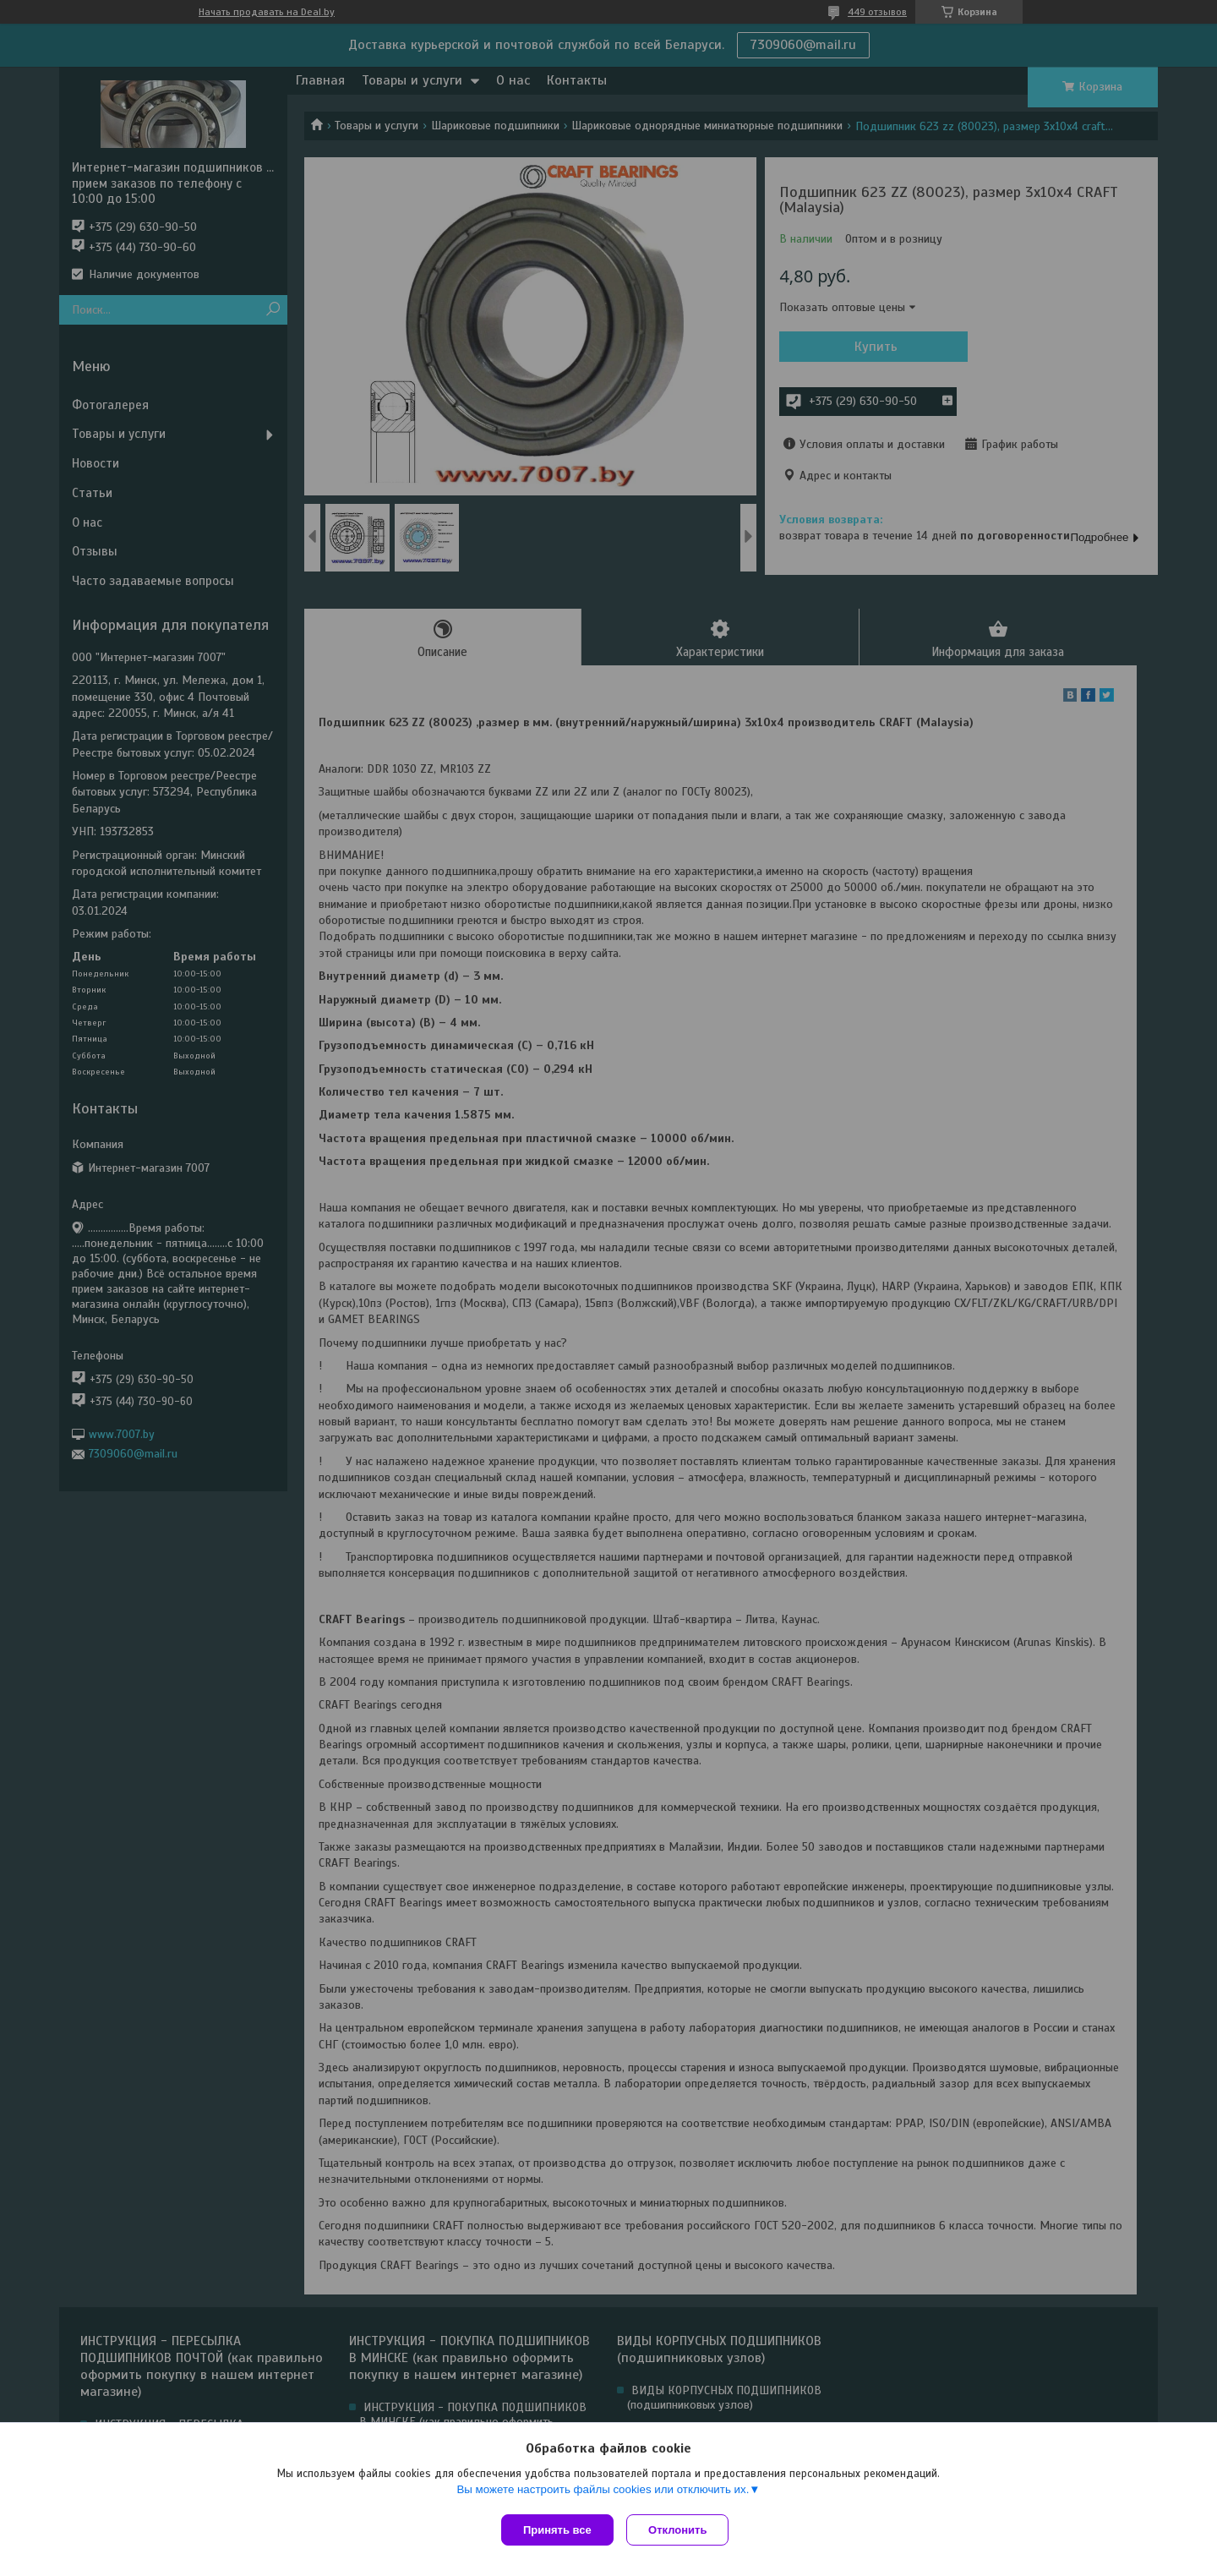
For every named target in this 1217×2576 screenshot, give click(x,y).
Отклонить (681, 2530)
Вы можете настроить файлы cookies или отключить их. (602, 2492)
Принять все (557, 2530)
